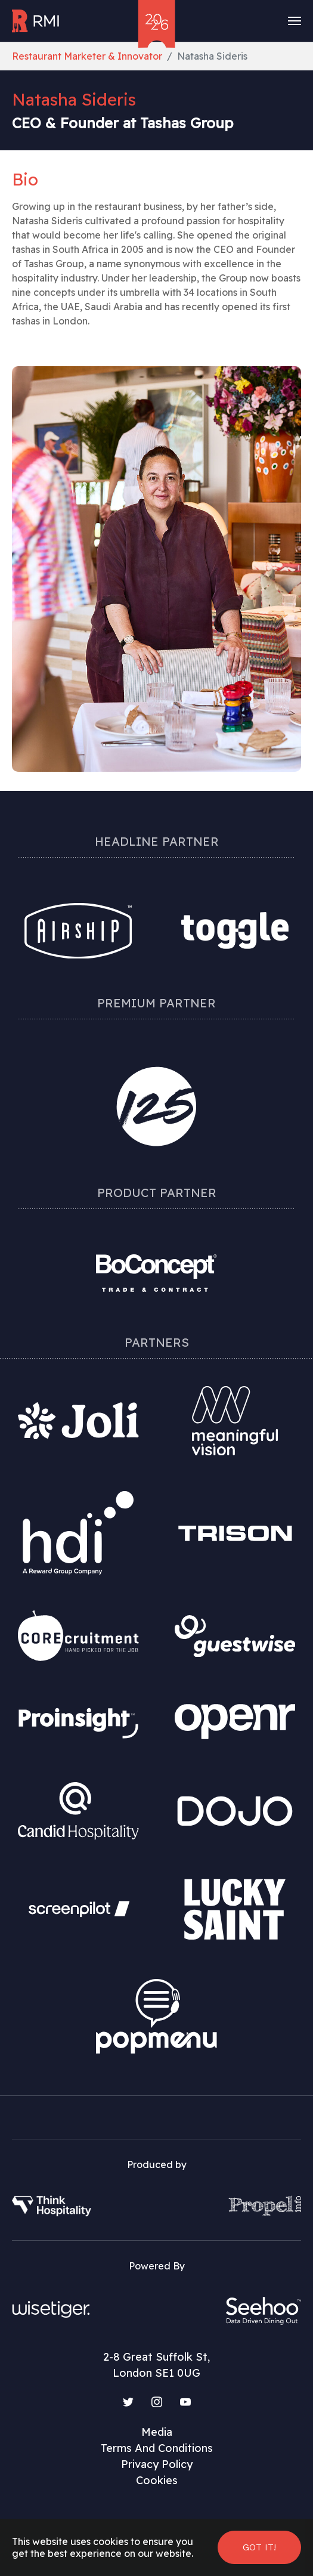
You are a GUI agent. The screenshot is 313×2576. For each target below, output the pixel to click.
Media (156, 2432)
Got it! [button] (259, 2547)
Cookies (157, 2480)
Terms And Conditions (157, 2448)
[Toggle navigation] (294, 21)
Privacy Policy (157, 2464)
